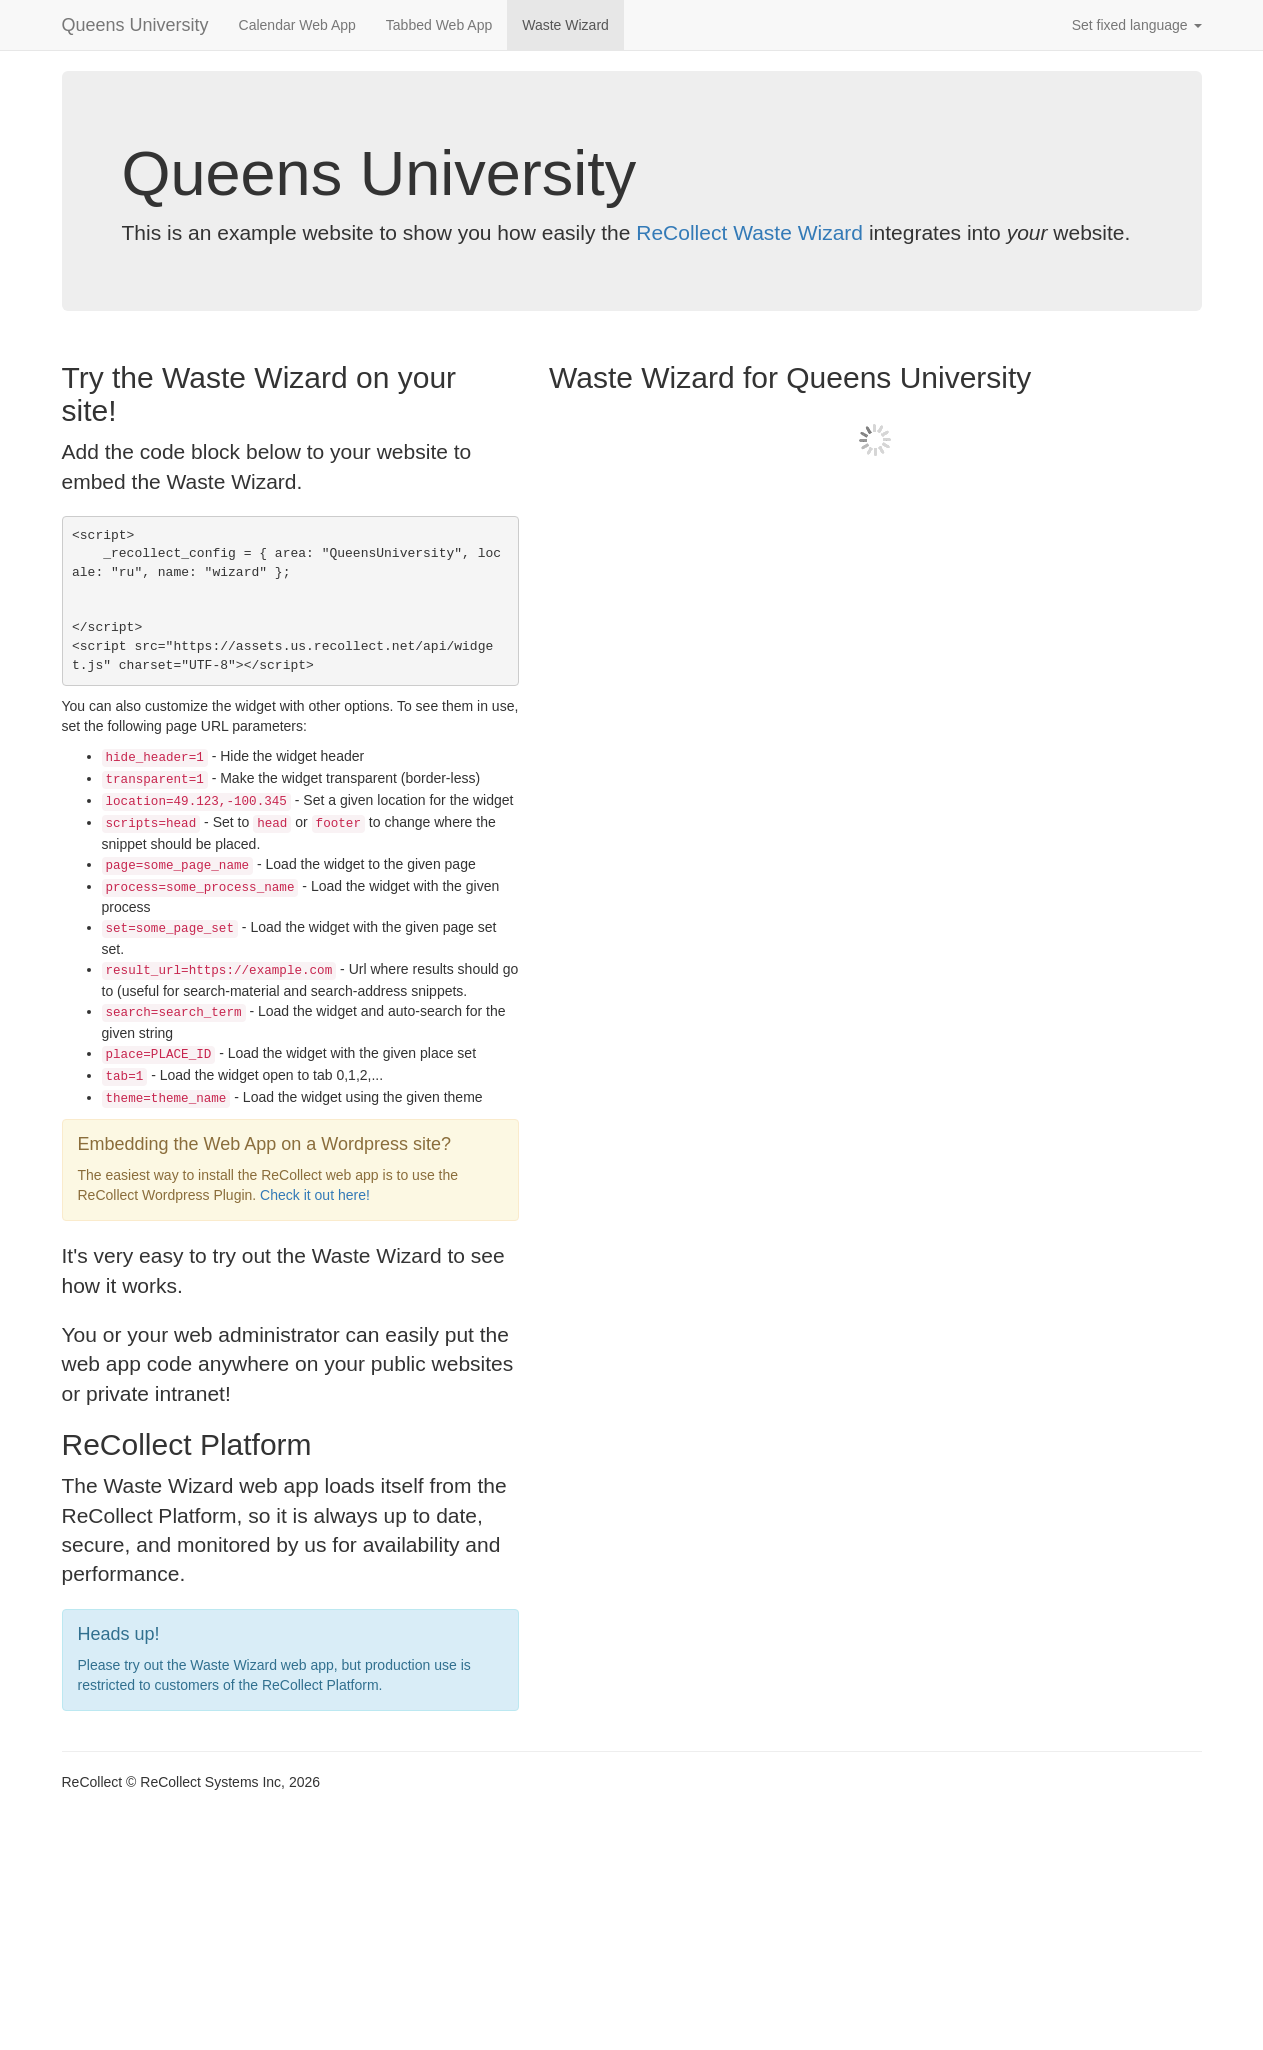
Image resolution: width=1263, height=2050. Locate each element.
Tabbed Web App (439, 25)
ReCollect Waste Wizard (749, 232)
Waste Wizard (565, 25)
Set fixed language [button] (1137, 25)
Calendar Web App (297, 25)
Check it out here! (315, 1195)
